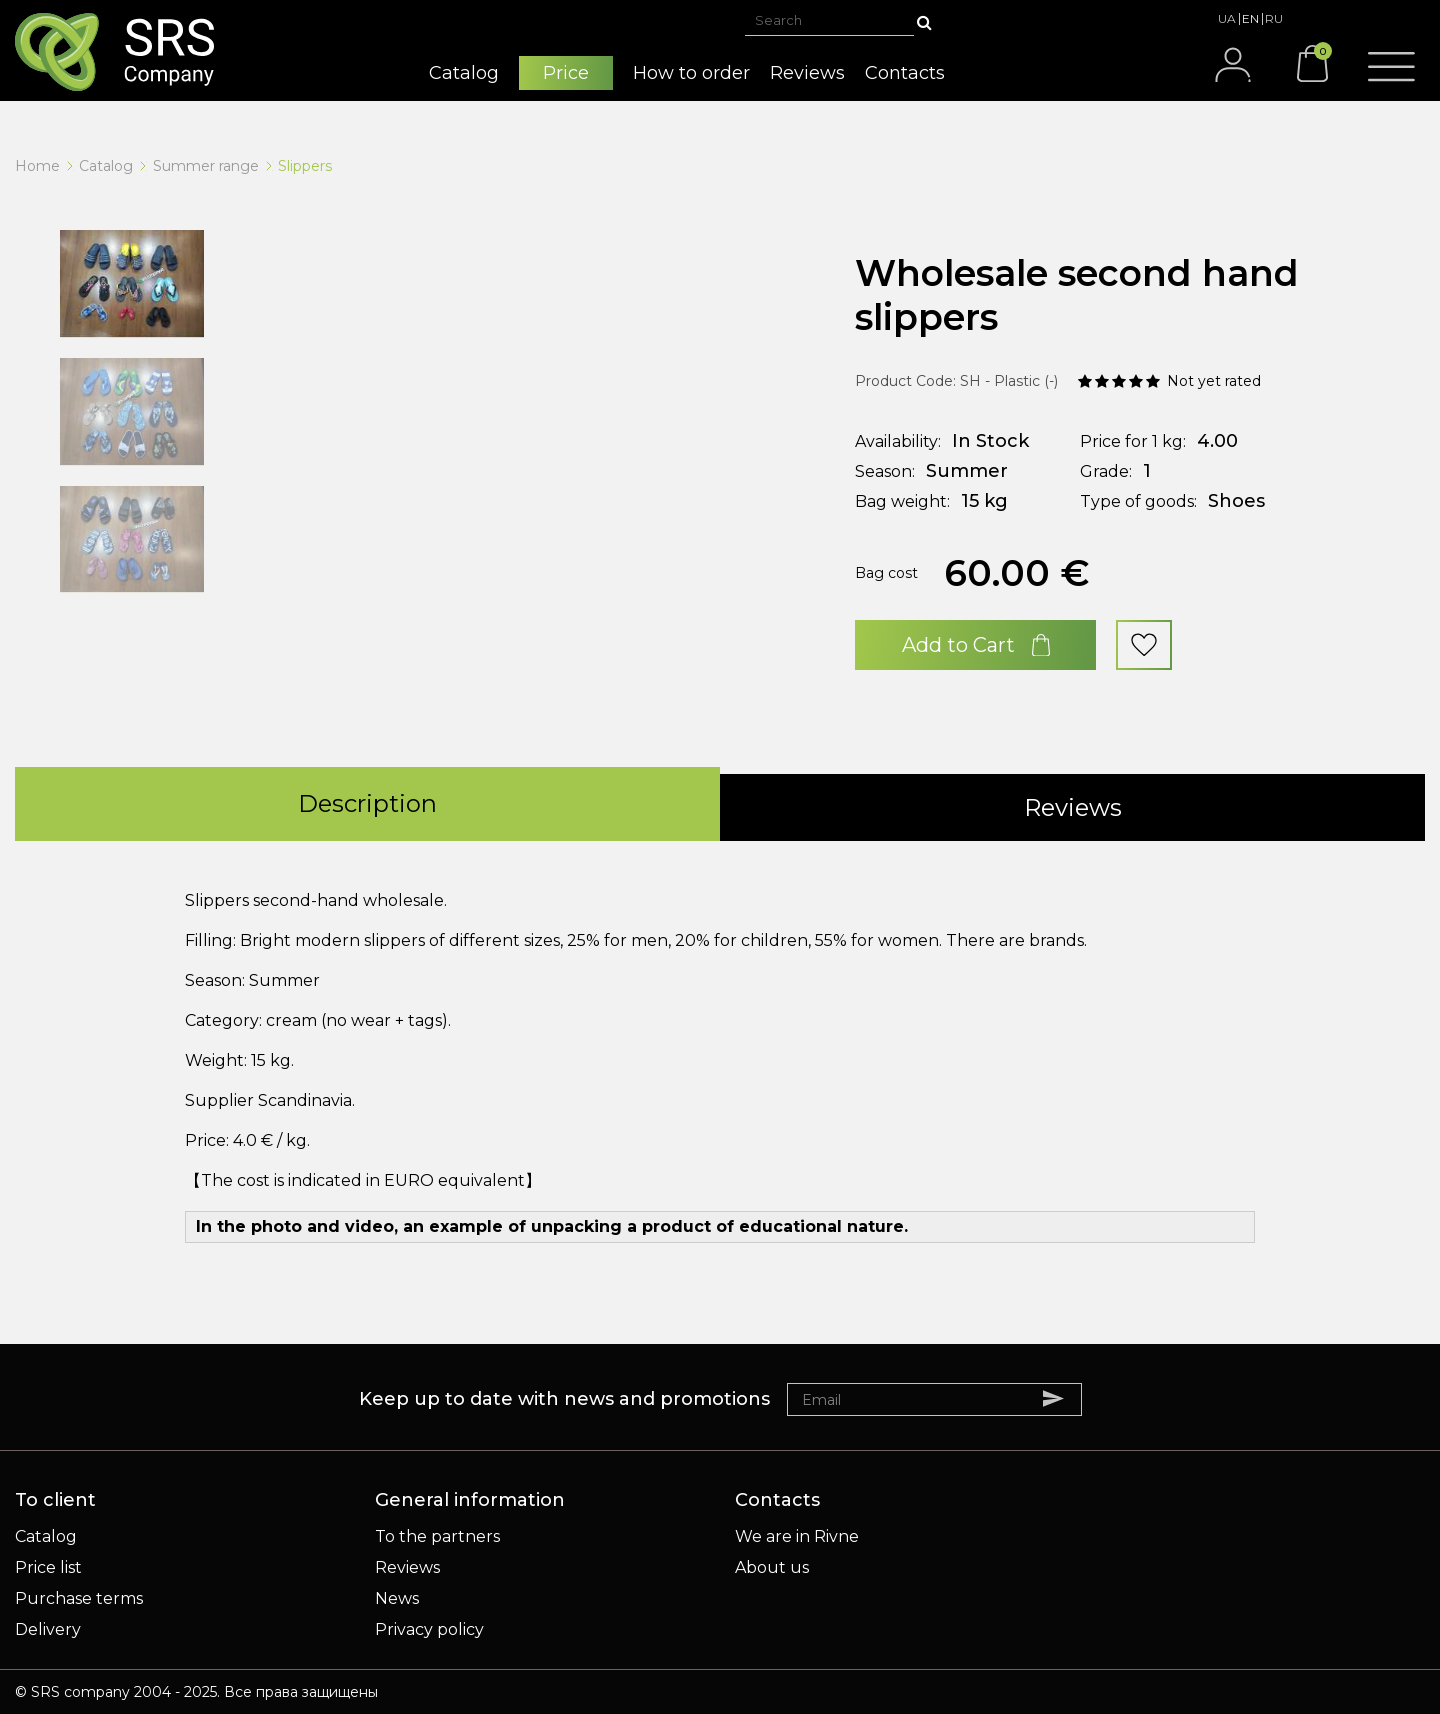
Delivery (48, 1629)
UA (1227, 19)
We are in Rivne (797, 1536)
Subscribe (1063, 1398)
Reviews (407, 1567)
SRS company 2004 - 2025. (125, 1692)
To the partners (437, 1536)
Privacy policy (429, 1629)
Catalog (106, 166)
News (397, 1598)
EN (1250, 19)
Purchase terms (79, 1598)
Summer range (206, 166)
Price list (48, 1567)
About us (772, 1567)
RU (1274, 19)
